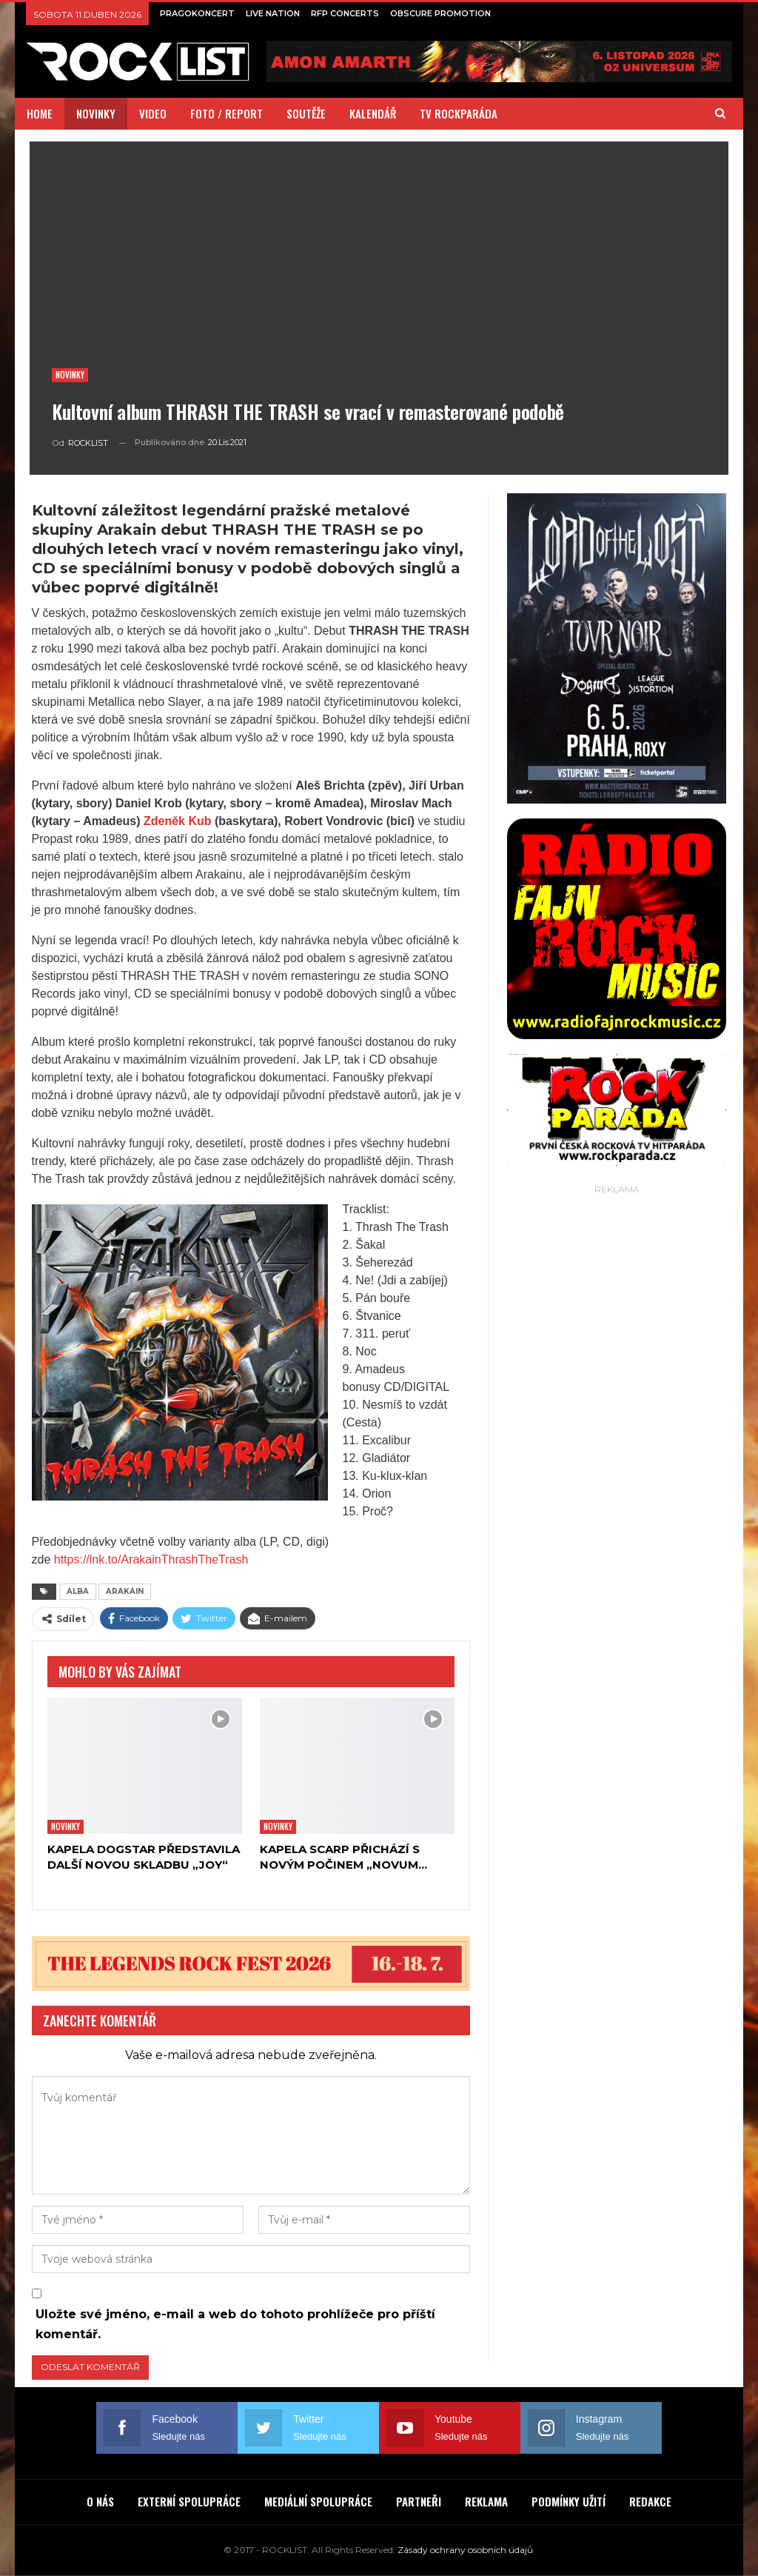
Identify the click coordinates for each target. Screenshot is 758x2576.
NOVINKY (95, 113)
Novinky (70, 375)
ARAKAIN (125, 1591)
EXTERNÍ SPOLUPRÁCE (189, 2501)
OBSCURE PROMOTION (440, 13)
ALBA (78, 1591)
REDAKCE (650, 2501)
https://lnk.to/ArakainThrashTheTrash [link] (151, 1559)
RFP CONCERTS (345, 13)
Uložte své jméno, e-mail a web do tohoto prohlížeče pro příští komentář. (235, 2324)
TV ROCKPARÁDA (458, 113)
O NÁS (100, 2501)
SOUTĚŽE (306, 113)
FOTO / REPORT (226, 113)
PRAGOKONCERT (197, 13)
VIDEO (153, 113)
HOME (40, 113)
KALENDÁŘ (372, 113)
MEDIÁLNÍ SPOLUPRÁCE (318, 2501)
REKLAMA (486, 2501)
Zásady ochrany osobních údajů (465, 2549)
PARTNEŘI (418, 2501)
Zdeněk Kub (178, 821)
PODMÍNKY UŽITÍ (568, 2501)
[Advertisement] (617, 1291)
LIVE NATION (273, 13)
